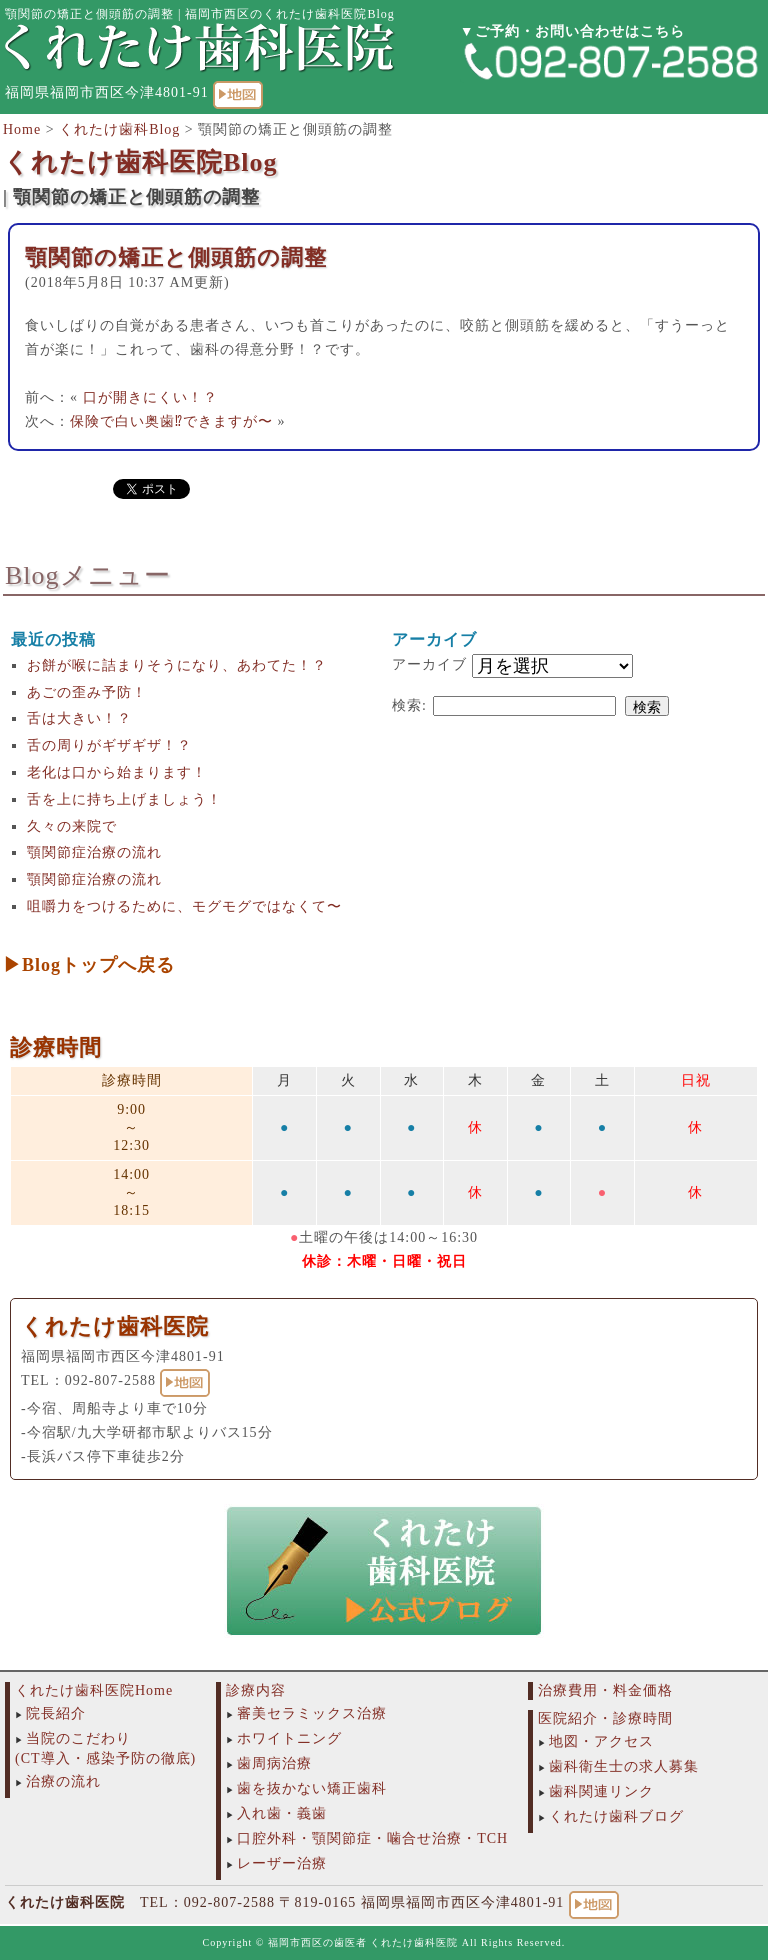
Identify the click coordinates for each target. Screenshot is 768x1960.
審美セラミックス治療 (312, 1713)
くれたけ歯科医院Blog (140, 162)
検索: (409, 705)
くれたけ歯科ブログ (616, 1816)
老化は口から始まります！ (117, 772)
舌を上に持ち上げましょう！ (124, 799)
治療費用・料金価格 (605, 1690)
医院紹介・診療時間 (605, 1718)
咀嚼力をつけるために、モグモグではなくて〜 (184, 906)
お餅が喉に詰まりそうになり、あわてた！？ (177, 665)
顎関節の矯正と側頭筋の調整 (176, 257)
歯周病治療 (274, 1763)
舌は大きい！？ (79, 718)
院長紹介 (56, 1713)
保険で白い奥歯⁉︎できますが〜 (171, 421)
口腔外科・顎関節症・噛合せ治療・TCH (372, 1838)
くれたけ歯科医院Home (94, 1690)
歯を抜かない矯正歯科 (312, 1788)
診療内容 (256, 1690)
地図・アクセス (601, 1741)
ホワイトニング (289, 1738)
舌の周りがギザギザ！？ (109, 745)
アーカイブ (429, 664)
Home (22, 129)
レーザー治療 (282, 1863)
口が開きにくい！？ (150, 397)
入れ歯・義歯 (282, 1813)
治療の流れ (63, 1781)
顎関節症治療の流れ (94, 852)
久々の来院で (72, 826)
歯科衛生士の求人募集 (624, 1766)
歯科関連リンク (601, 1791)
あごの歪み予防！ (87, 692)
